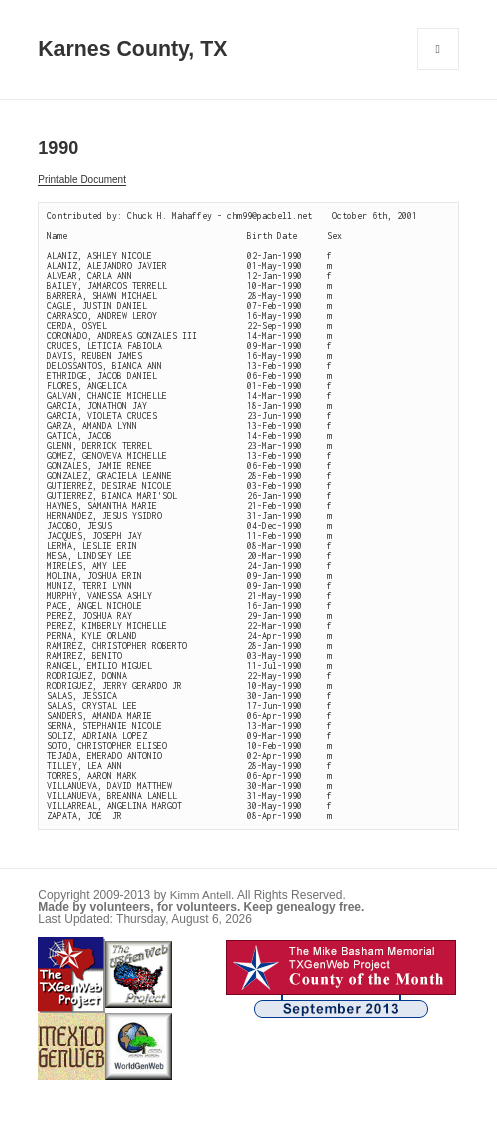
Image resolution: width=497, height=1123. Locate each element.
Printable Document (82, 179)
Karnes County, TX (132, 49)
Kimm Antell (200, 894)
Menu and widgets (438, 69)
